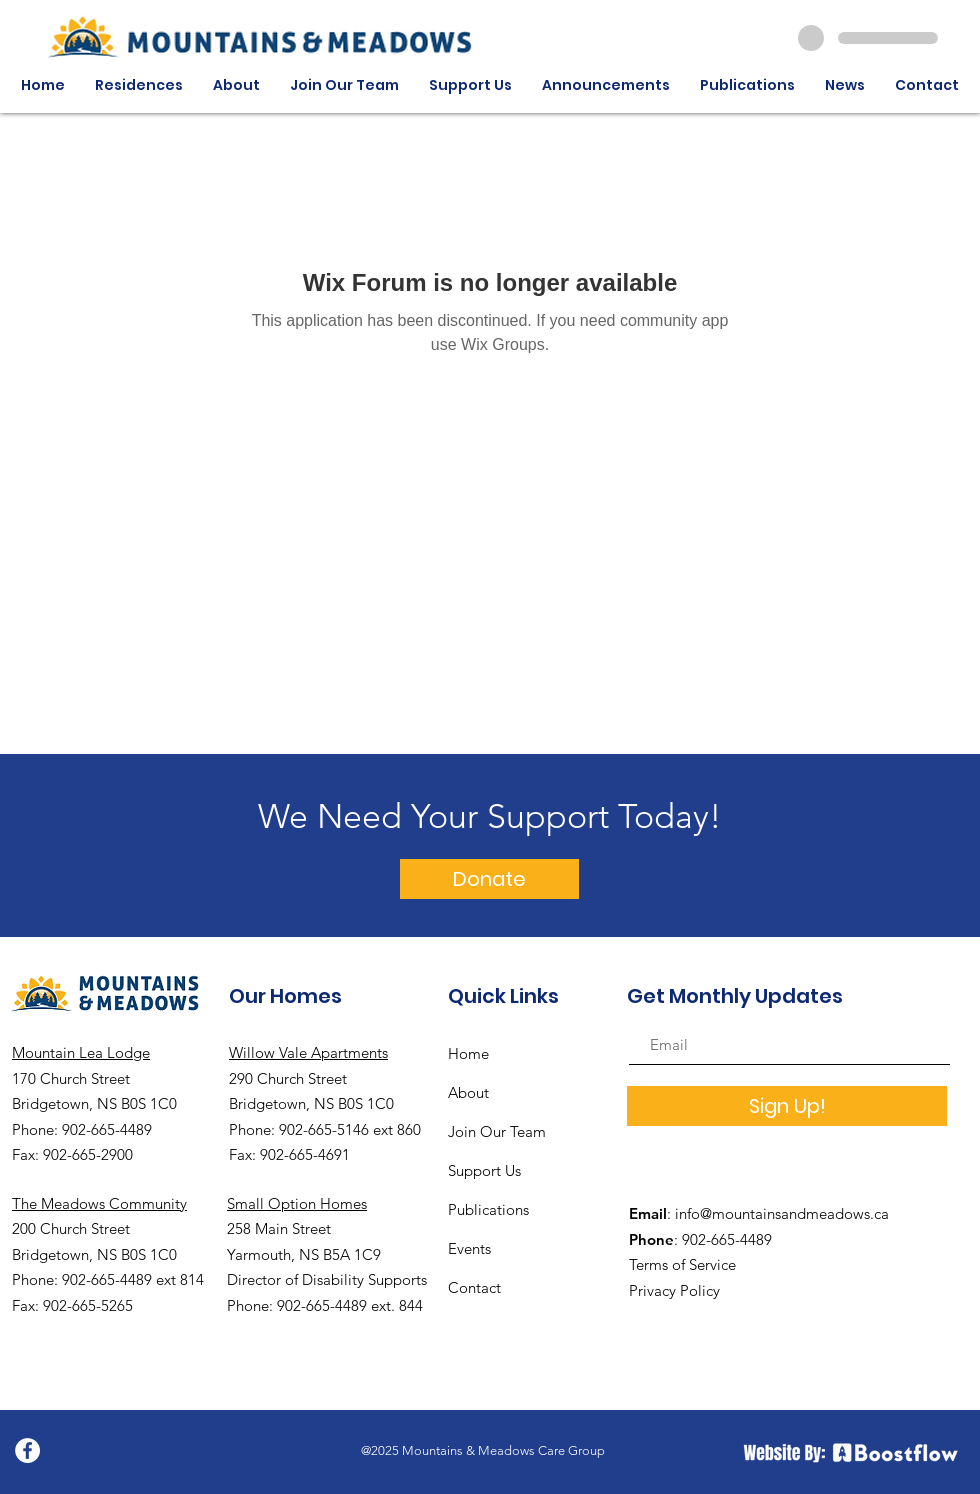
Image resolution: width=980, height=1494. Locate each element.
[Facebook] (27, 1450)
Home (468, 1053)
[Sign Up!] (787, 1106)
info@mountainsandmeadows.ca (782, 1213)
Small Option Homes (297, 1203)
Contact (474, 1287)
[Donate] (489, 879)
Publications (488, 1209)
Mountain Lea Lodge (81, 1052)
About (468, 1092)
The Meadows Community (99, 1203)
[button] (139, 85)
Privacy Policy (674, 1290)
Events (469, 1248)
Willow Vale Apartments (308, 1052)
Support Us (484, 1170)
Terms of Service (682, 1264)
